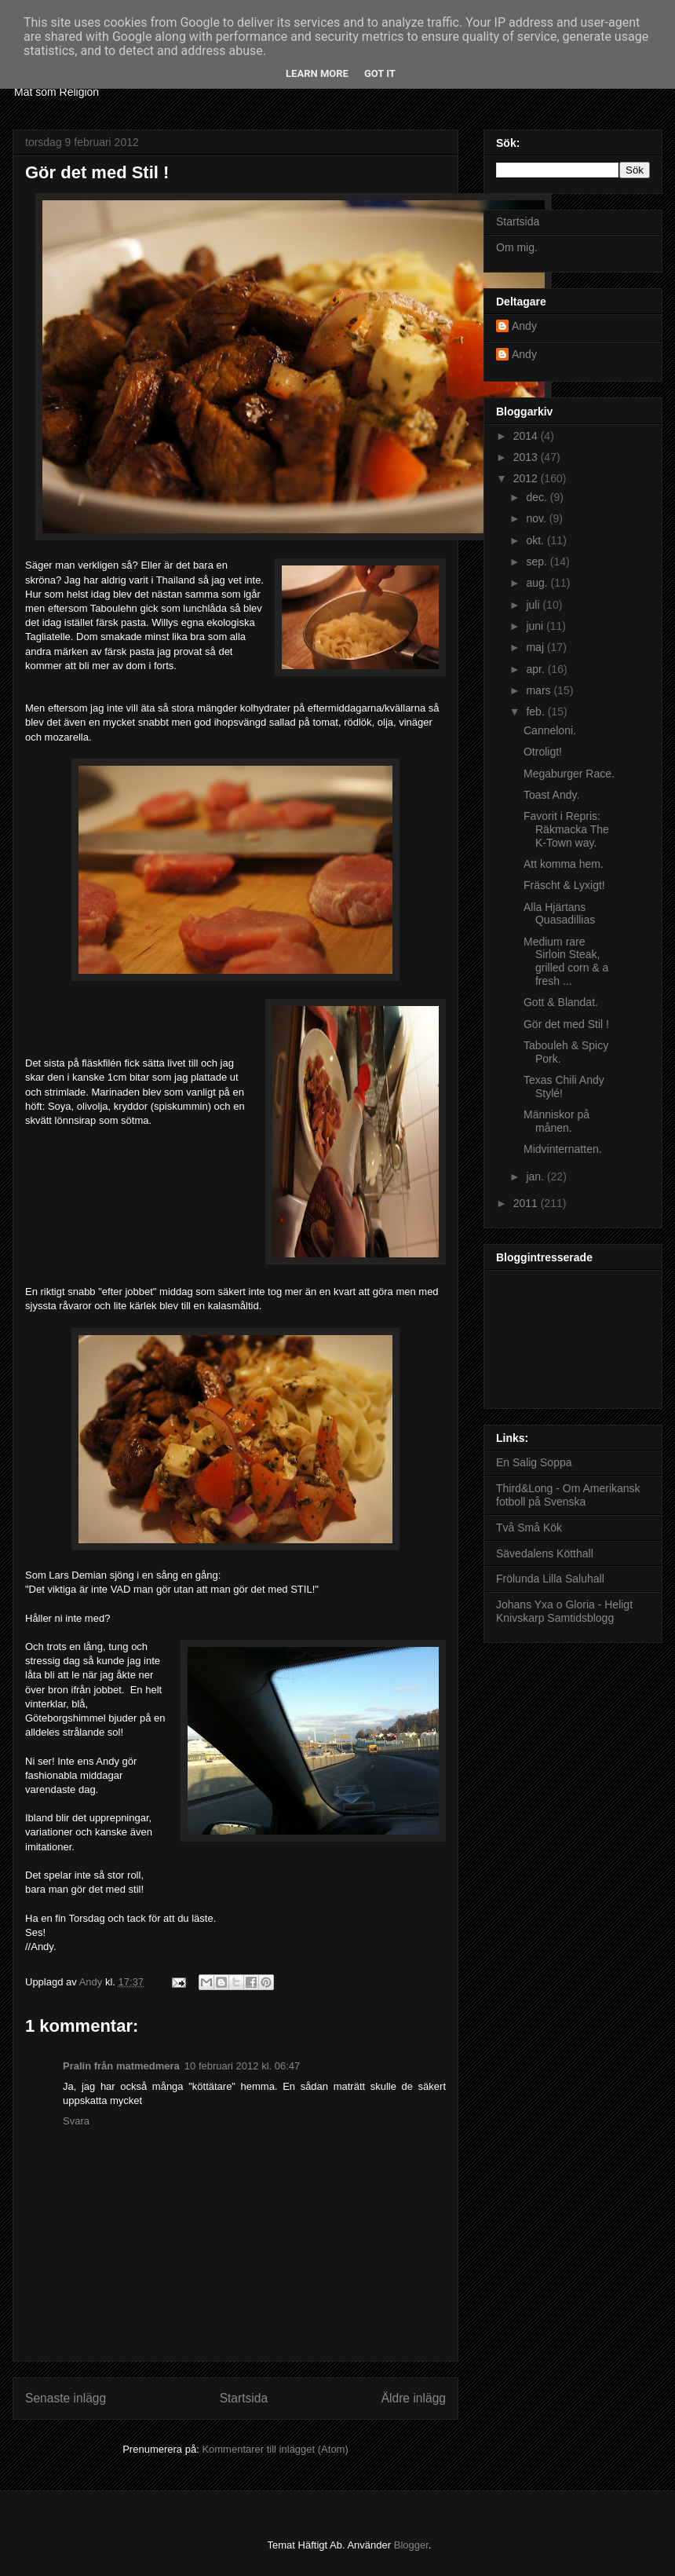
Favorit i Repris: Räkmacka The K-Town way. (566, 829)
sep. (537, 561)
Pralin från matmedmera (121, 2066)
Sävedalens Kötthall (544, 1553)
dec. (537, 497)
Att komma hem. (564, 864)
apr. (536, 669)
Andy (524, 326)
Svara (76, 2121)
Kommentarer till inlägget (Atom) (275, 2449)
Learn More (317, 73)
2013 (527, 457)
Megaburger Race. (569, 773)
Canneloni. (550, 730)
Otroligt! (543, 751)
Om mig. (517, 247)
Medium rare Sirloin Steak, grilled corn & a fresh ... (566, 961)
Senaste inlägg (65, 2398)
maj (536, 647)
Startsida (244, 2398)
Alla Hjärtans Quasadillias (559, 914)
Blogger (411, 2545)
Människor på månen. (556, 1121)
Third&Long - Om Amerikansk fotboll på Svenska (568, 1495)
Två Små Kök (529, 1527)
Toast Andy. (551, 795)
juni (536, 626)
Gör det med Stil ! (566, 1024)
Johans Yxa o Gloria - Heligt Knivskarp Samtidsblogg (564, 1611)
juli (534, 604)
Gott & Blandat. (561, 1002)
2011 (527, 1203)
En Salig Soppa (534, 1462)
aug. (538, 582)
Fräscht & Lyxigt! (564, 885)
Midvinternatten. (563, 1149)
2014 (527, 436)
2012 (527, 478)
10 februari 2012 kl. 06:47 (242, 2066)
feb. (536, 711)
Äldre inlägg (413, 2398)
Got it (380, 73)
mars (539, 690)
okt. (536, 540)
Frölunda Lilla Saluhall (550, 1578)
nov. (537, 518)
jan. (536, 1176)
